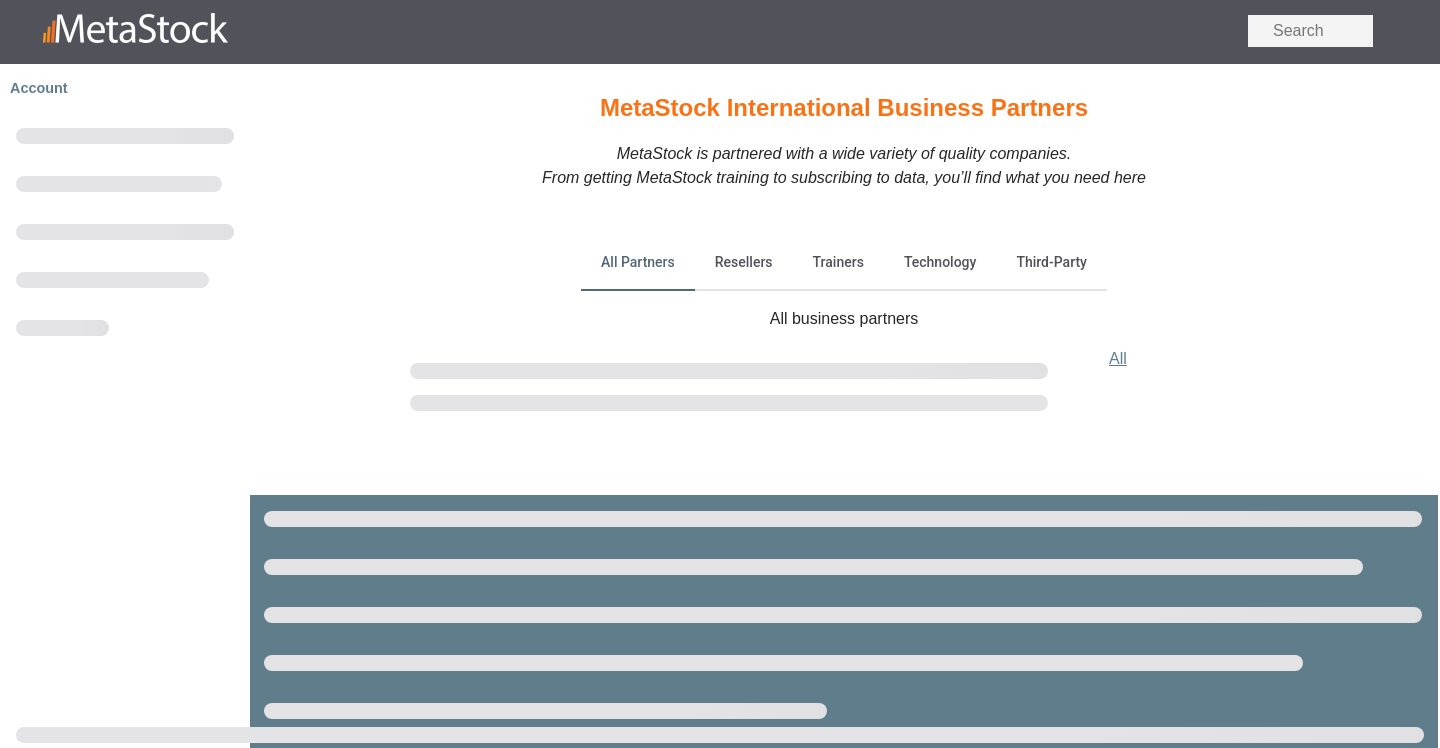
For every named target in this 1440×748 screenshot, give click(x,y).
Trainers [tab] (838, 262)
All (1118, 358)
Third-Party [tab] (1051, 262)
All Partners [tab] (638, 262)
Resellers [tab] (744, 262)
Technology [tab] (940, 262)
